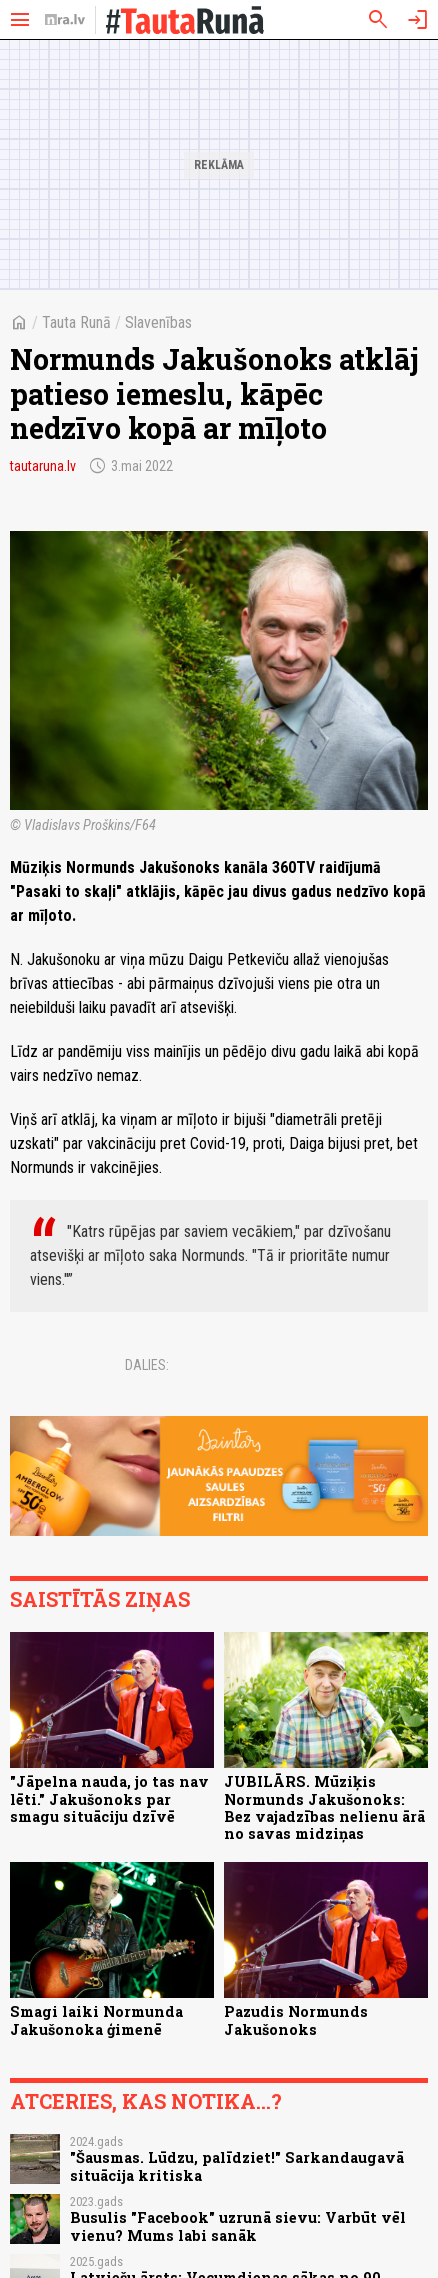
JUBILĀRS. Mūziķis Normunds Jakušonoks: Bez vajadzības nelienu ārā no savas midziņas (324, 1807)
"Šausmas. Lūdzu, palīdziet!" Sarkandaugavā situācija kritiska (237, 2166)
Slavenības (158, 322)
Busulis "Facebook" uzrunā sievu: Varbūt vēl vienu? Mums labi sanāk (238, 2226)
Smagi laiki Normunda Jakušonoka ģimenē (96, 2020)
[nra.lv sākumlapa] (65, 20)
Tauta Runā (76, 322)
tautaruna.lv (43, 466)
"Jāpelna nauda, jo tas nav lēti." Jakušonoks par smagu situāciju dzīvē (109, 1799)
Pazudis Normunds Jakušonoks (296, 2020)
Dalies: (147, 1365)
